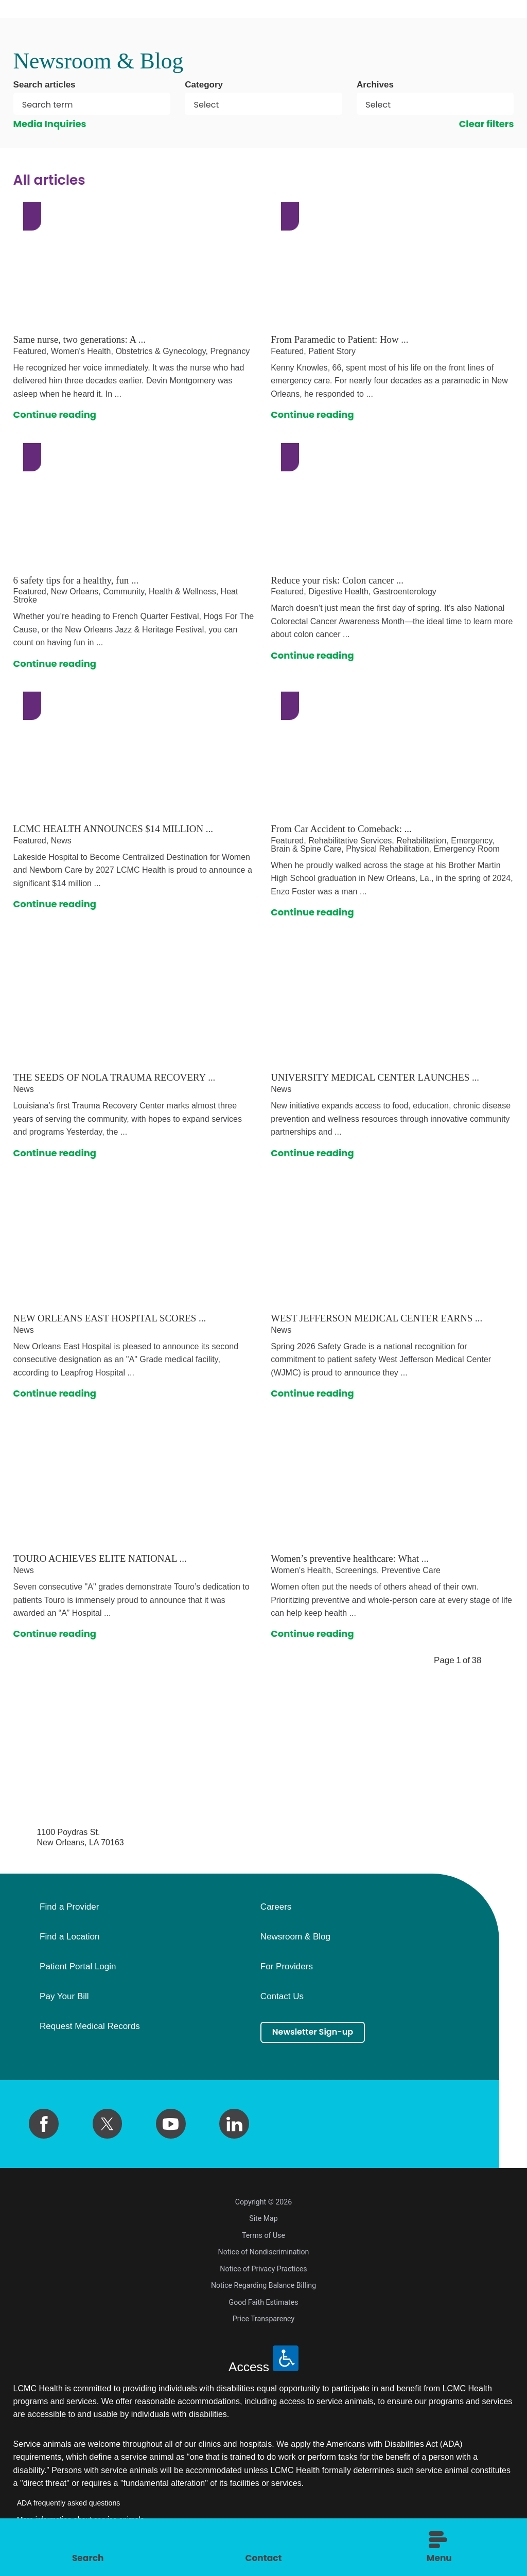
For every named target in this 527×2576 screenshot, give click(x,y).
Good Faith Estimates (263, 2302)
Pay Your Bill (64, 1996)
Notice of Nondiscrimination (263, 2252)
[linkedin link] (234, 2124)
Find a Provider (69, 1907)
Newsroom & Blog (295, 1937)
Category (204, 84)
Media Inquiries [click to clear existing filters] (49, 124)
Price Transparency (263, 2319)
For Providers (286, 1966)
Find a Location (69, 1937)
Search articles (44, 84)
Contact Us (282, 1996)
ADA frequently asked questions (68, 2503)
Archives (375, 84)
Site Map (263, 2218)
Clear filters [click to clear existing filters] (486, 124)
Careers (275, 1907)
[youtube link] (171, 2124)
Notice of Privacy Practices (263, 2269)
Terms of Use (263, 2235)
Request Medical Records (90, 2026)
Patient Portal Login (78, 1966)
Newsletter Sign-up (318, 2032)
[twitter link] (107, 2124)
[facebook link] (44, 2124)
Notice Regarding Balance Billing (263, 2285)
